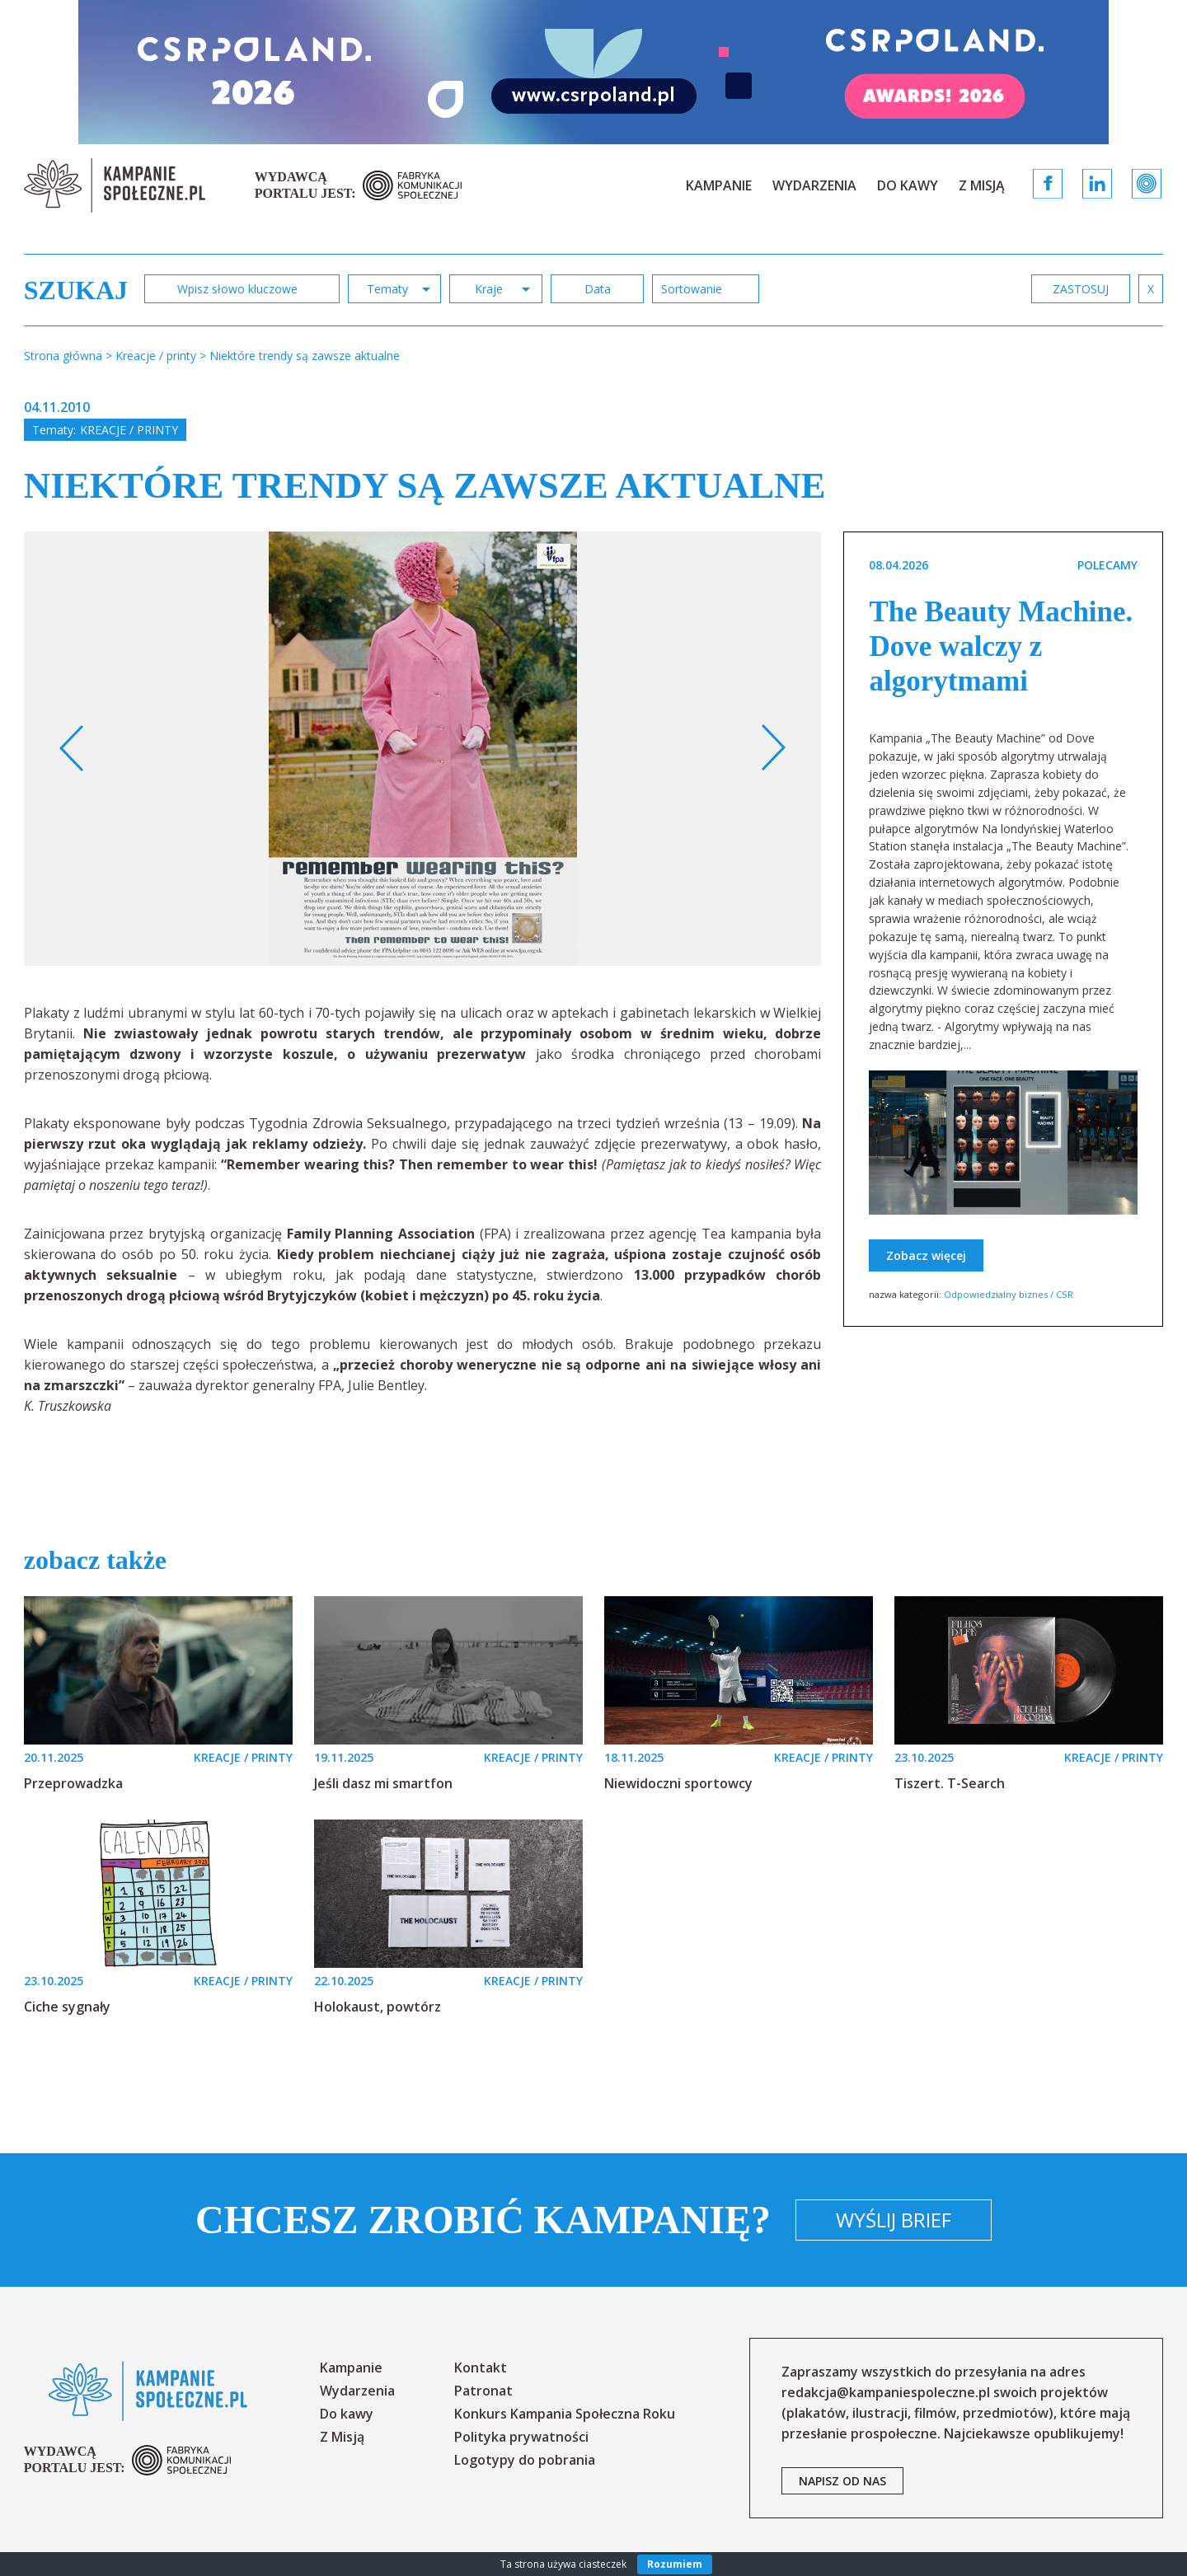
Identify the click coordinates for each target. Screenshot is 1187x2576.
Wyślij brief (893, 2219)
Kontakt (480, 2367)
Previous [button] (72, 748)
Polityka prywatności (521, 2437)
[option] (423, 749)
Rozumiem (674, 2564)
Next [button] (772, 748)
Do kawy (907, 185)
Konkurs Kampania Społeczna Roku (564, 2414)
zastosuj (1081, 289)
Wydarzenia (814, 185)
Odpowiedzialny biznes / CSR (1008, 1294)
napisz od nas (842, 2481)
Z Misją (982, 185)
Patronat (483, 2391)
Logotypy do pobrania (524, 2460)
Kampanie (719, 185)
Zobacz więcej (926, 1255)
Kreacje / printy (129, 430)
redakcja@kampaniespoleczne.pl (885, 2392)
